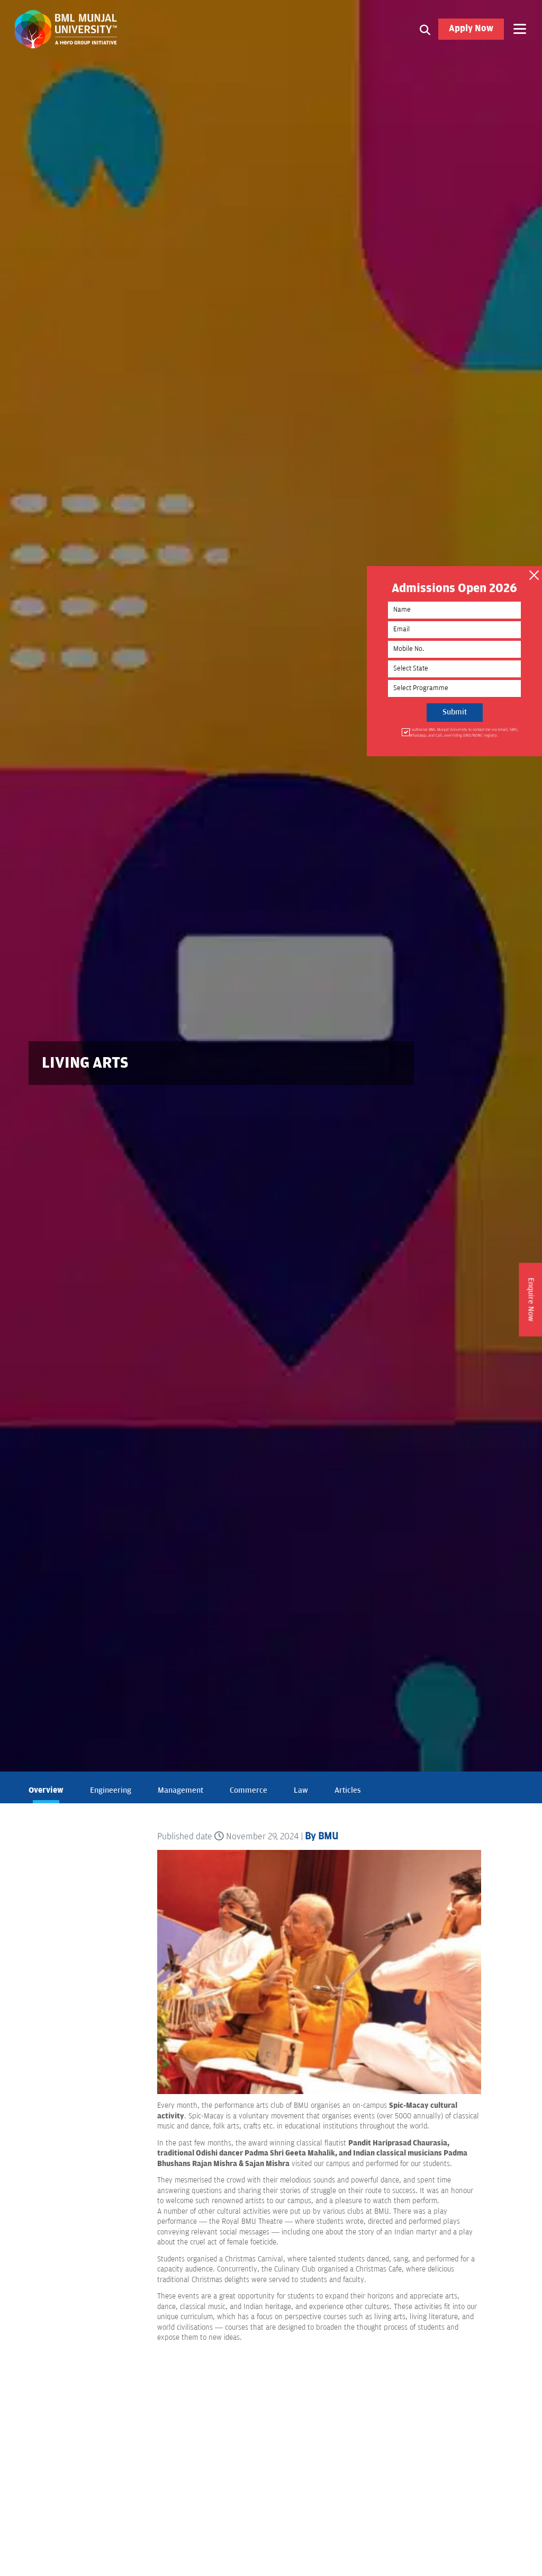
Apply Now (471, 29)
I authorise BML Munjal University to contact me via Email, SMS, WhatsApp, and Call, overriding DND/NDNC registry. (461, 733)
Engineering (110, 1790)
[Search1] (425, 29)
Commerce (248, 1790)
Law (301, 1790)
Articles (348, 1790)
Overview (46, 1790)
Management (180, 1790)
